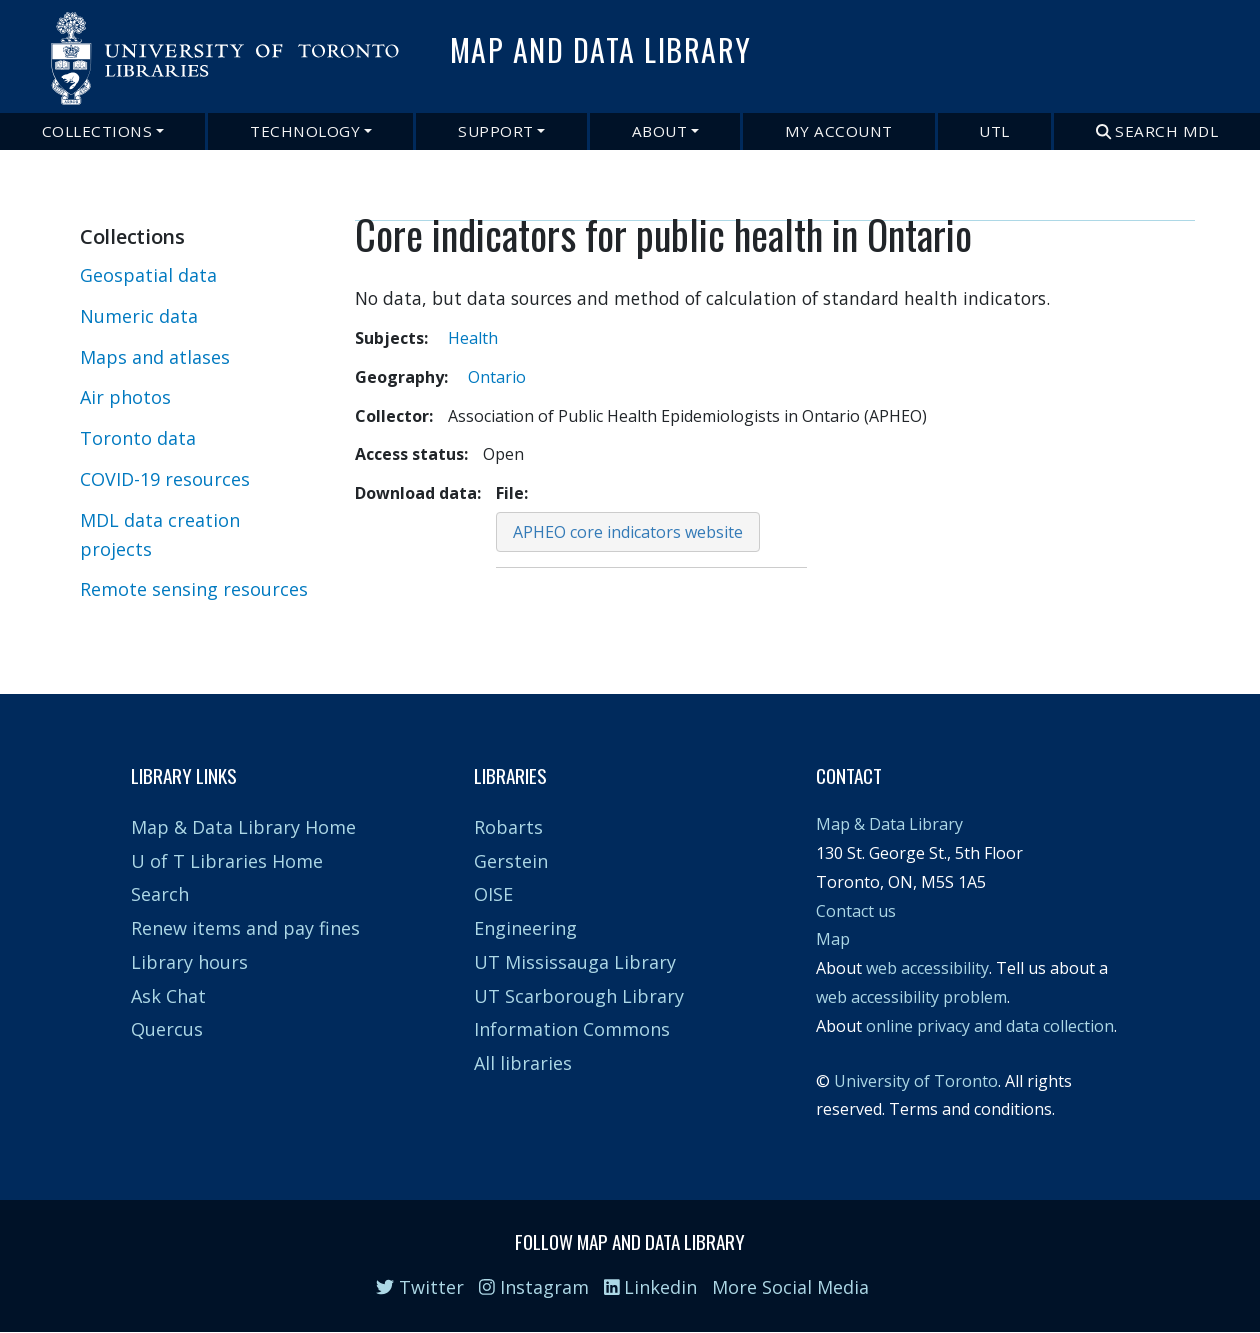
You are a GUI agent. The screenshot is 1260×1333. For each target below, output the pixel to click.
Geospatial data (148, 275)
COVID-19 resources (165, 479)
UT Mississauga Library (575, 962)
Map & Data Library (889, 824)
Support (496, 131)
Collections (97, 131)
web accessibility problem (911, 997)
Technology (305, 131)
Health (473, 338)
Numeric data (139, 316)
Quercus (167, 1029)
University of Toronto (916, 1081)
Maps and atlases (155, 357)
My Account (839, 131)
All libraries (523, 1063)
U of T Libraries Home (227, 861)
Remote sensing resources (194, 589)
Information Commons (572, 1029)
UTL (994, 131)
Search (160, 894)
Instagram (534, 1287)
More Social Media (790, 1287)
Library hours (189, 962)
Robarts (508, 827)
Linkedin (651, 1287)
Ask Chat (168, 996)
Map (833, 939)
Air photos (125, 397)
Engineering (525, 928)
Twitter (420, 1287)
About (660, 131)
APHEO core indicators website (628, 532)
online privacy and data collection (990, 1026)
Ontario (497, 377)
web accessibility (927, 968)
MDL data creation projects (160, 534)
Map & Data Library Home (243, 827)
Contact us (856, 911)
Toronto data (138, 438)
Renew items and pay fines (245, 928)
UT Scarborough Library (579, 996)
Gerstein (511, 861)
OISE (493, 894)
